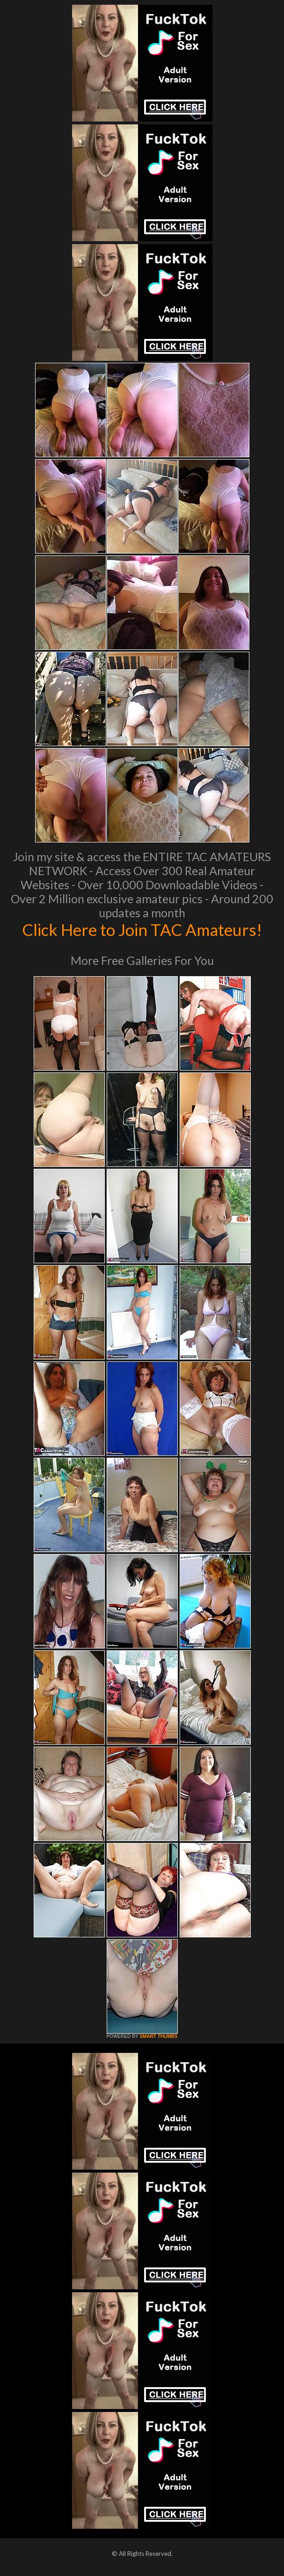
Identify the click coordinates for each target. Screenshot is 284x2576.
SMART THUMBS (158, 2036)
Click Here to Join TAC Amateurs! (142, 929)
